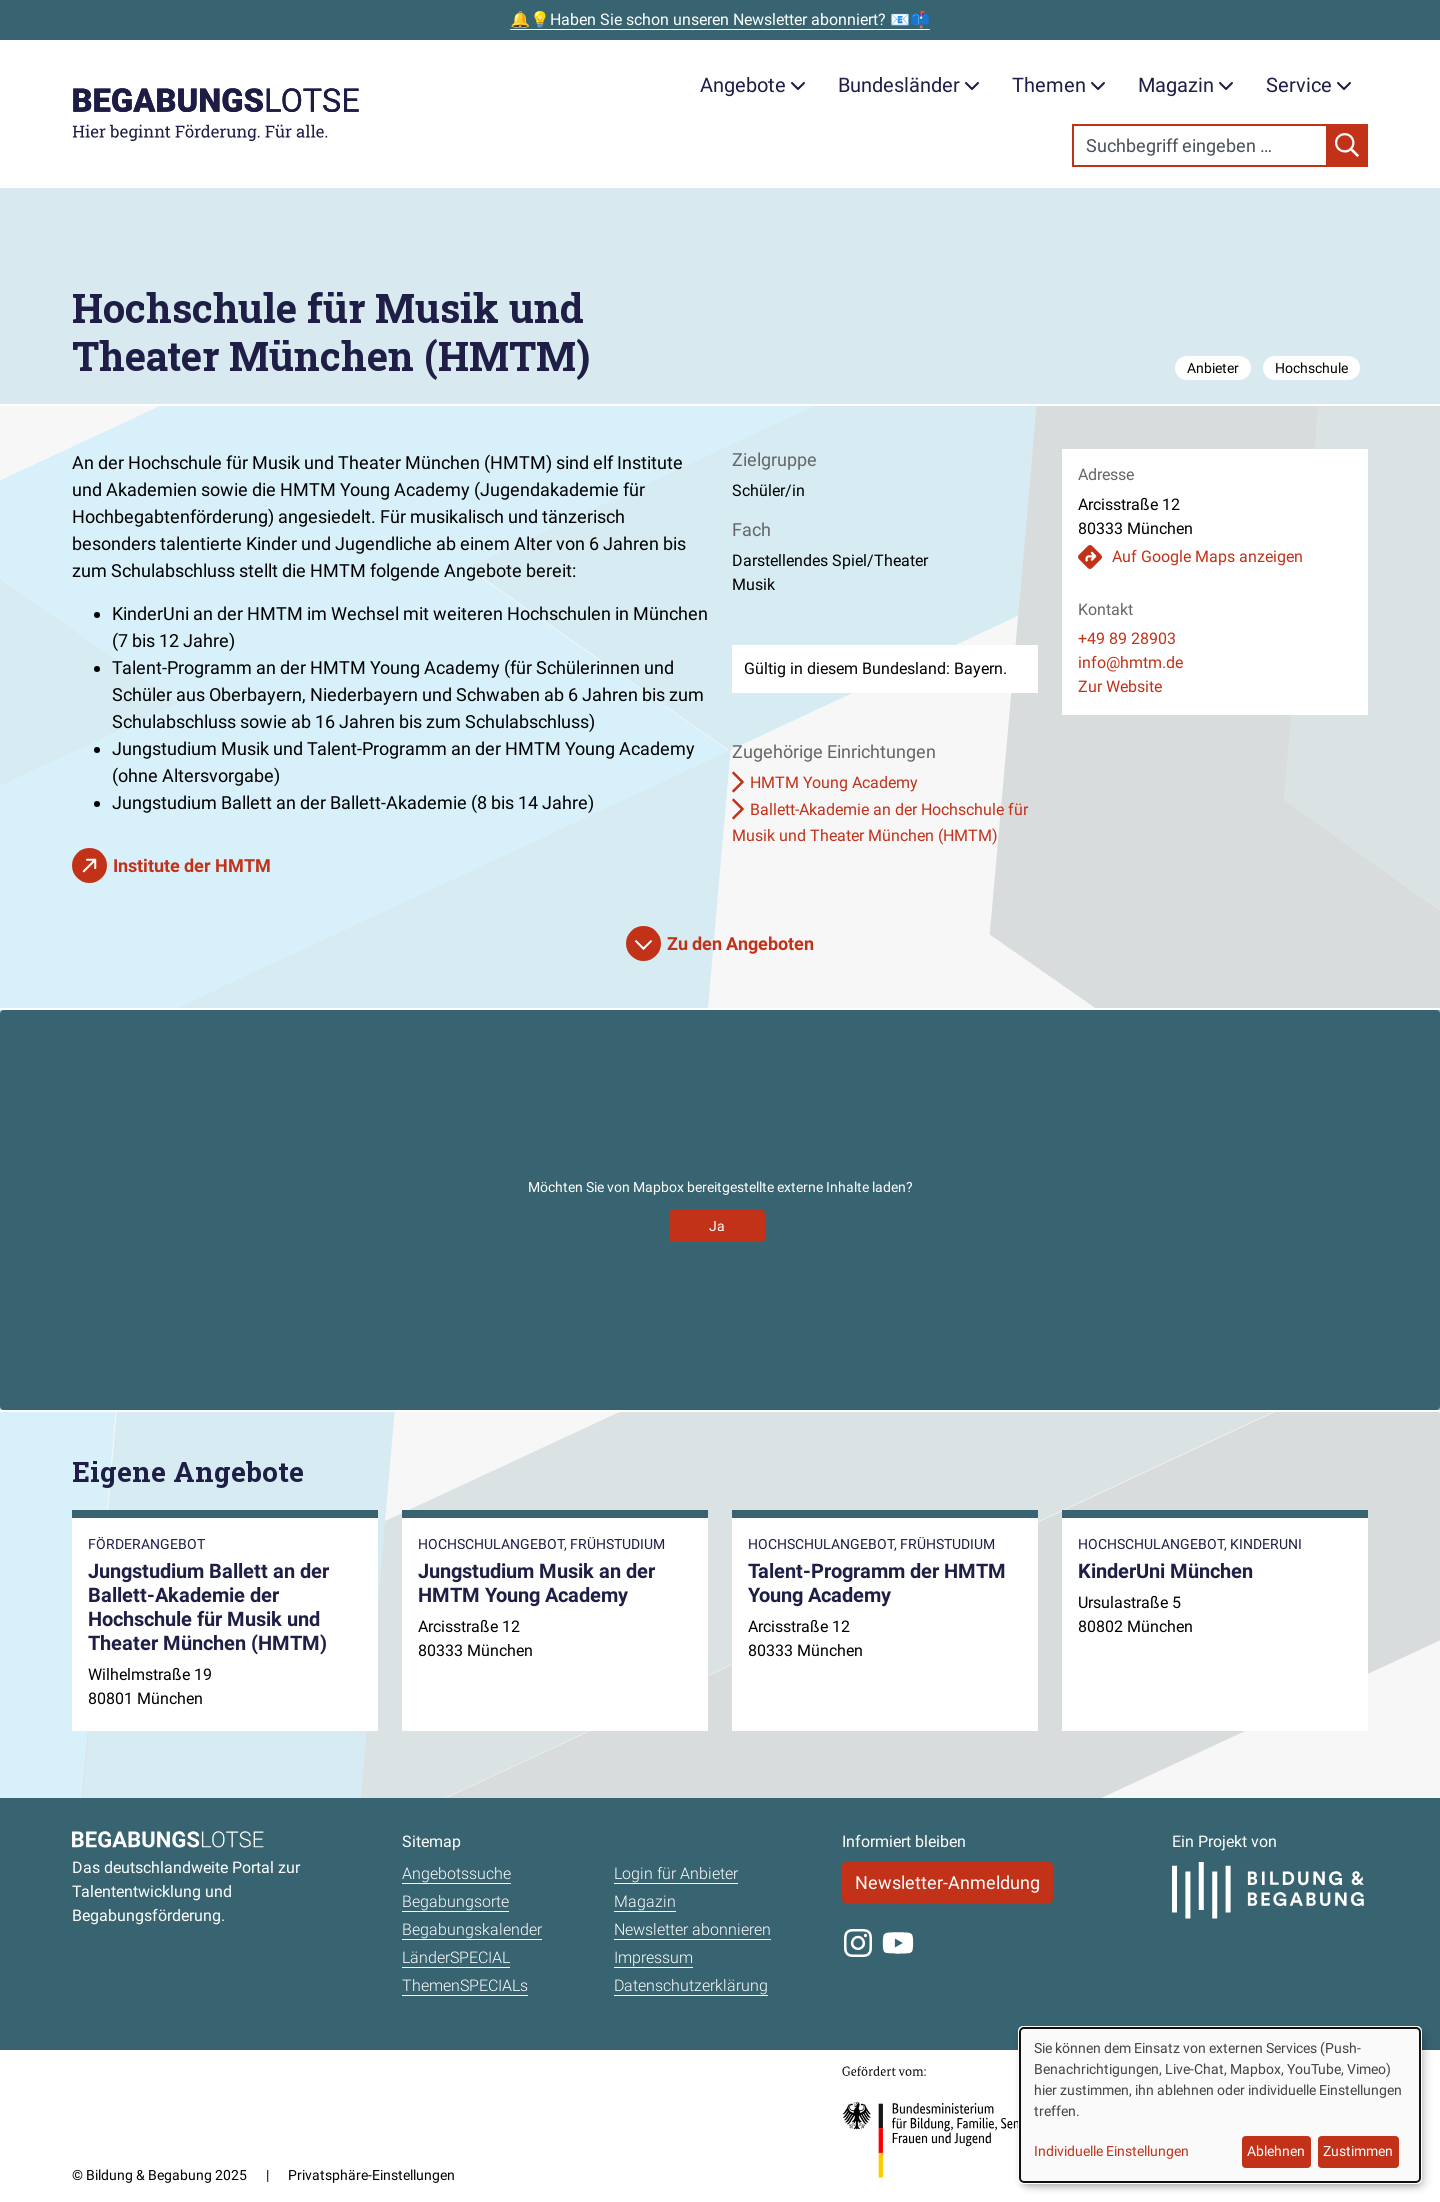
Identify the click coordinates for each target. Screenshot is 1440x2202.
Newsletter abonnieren (692, 1929)
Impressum (653, 1957)
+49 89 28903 (1127, 638)
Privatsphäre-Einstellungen (371, 2175)
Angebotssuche (456, 1873)
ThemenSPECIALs (465, 1985)
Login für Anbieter (676, 1873)
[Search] (1200, 145)
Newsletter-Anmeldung (947, 1882)
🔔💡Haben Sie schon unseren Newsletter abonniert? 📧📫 (720, 19)
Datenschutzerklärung (691, 1985)
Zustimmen (1358, 2151)
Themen (1059, 85)
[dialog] (1220, 2105)
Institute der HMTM (192, 865)
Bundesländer (909, 85)
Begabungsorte (455, 1901)
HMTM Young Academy (834, 782)
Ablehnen (1276, 2151)
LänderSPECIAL (456, 1957)
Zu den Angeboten (740, 943)
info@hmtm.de (1130, 662)
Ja (717, 1226)
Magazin (1186, 85)
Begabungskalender (472, 1929)
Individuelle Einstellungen (1111, 2151)
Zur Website (1120, 686)
